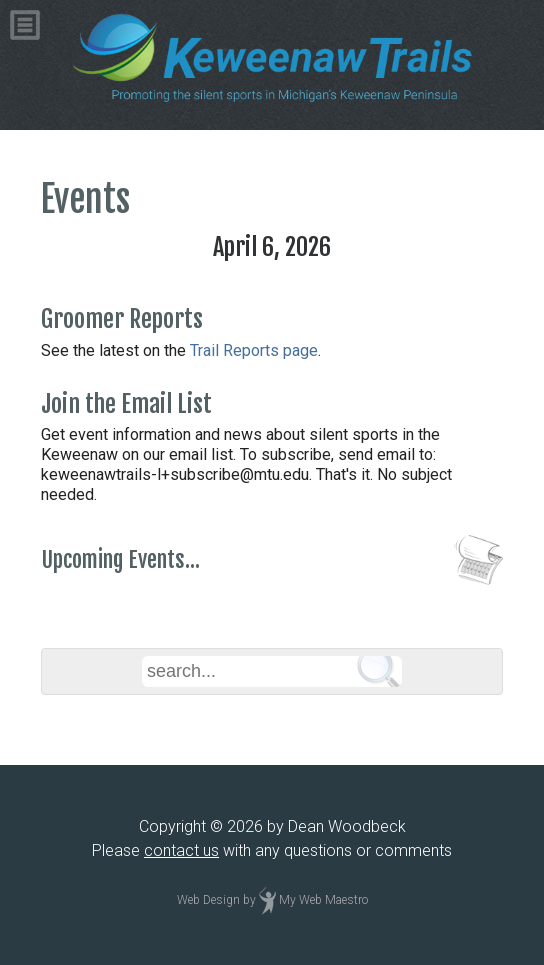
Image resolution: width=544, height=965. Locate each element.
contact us (181, 850)
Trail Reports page (254, 350)
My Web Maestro (323, 900)
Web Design (208, 900)
